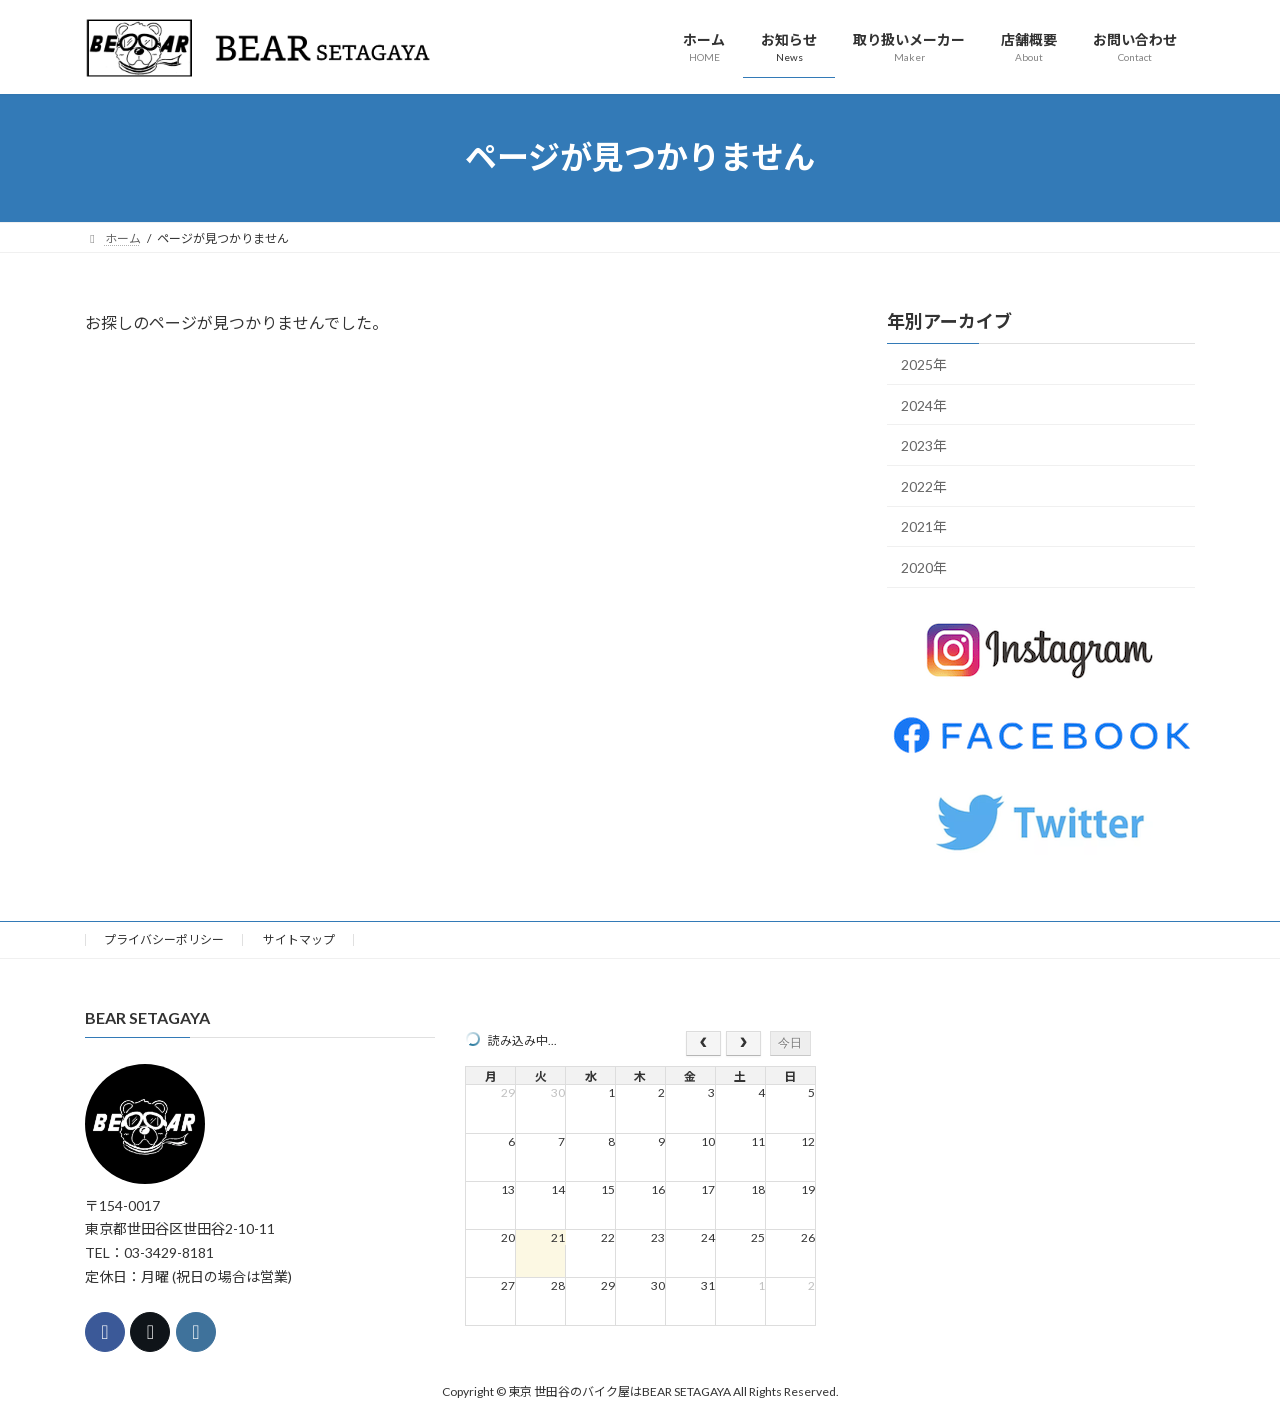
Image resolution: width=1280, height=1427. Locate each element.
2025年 (924, 364)
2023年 (924, 445)
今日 (790, 1043)
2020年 (924, 567)
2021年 (924, 526)
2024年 (924, 404)
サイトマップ (299, 939)
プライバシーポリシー (164, 939)
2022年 (924, 485)
